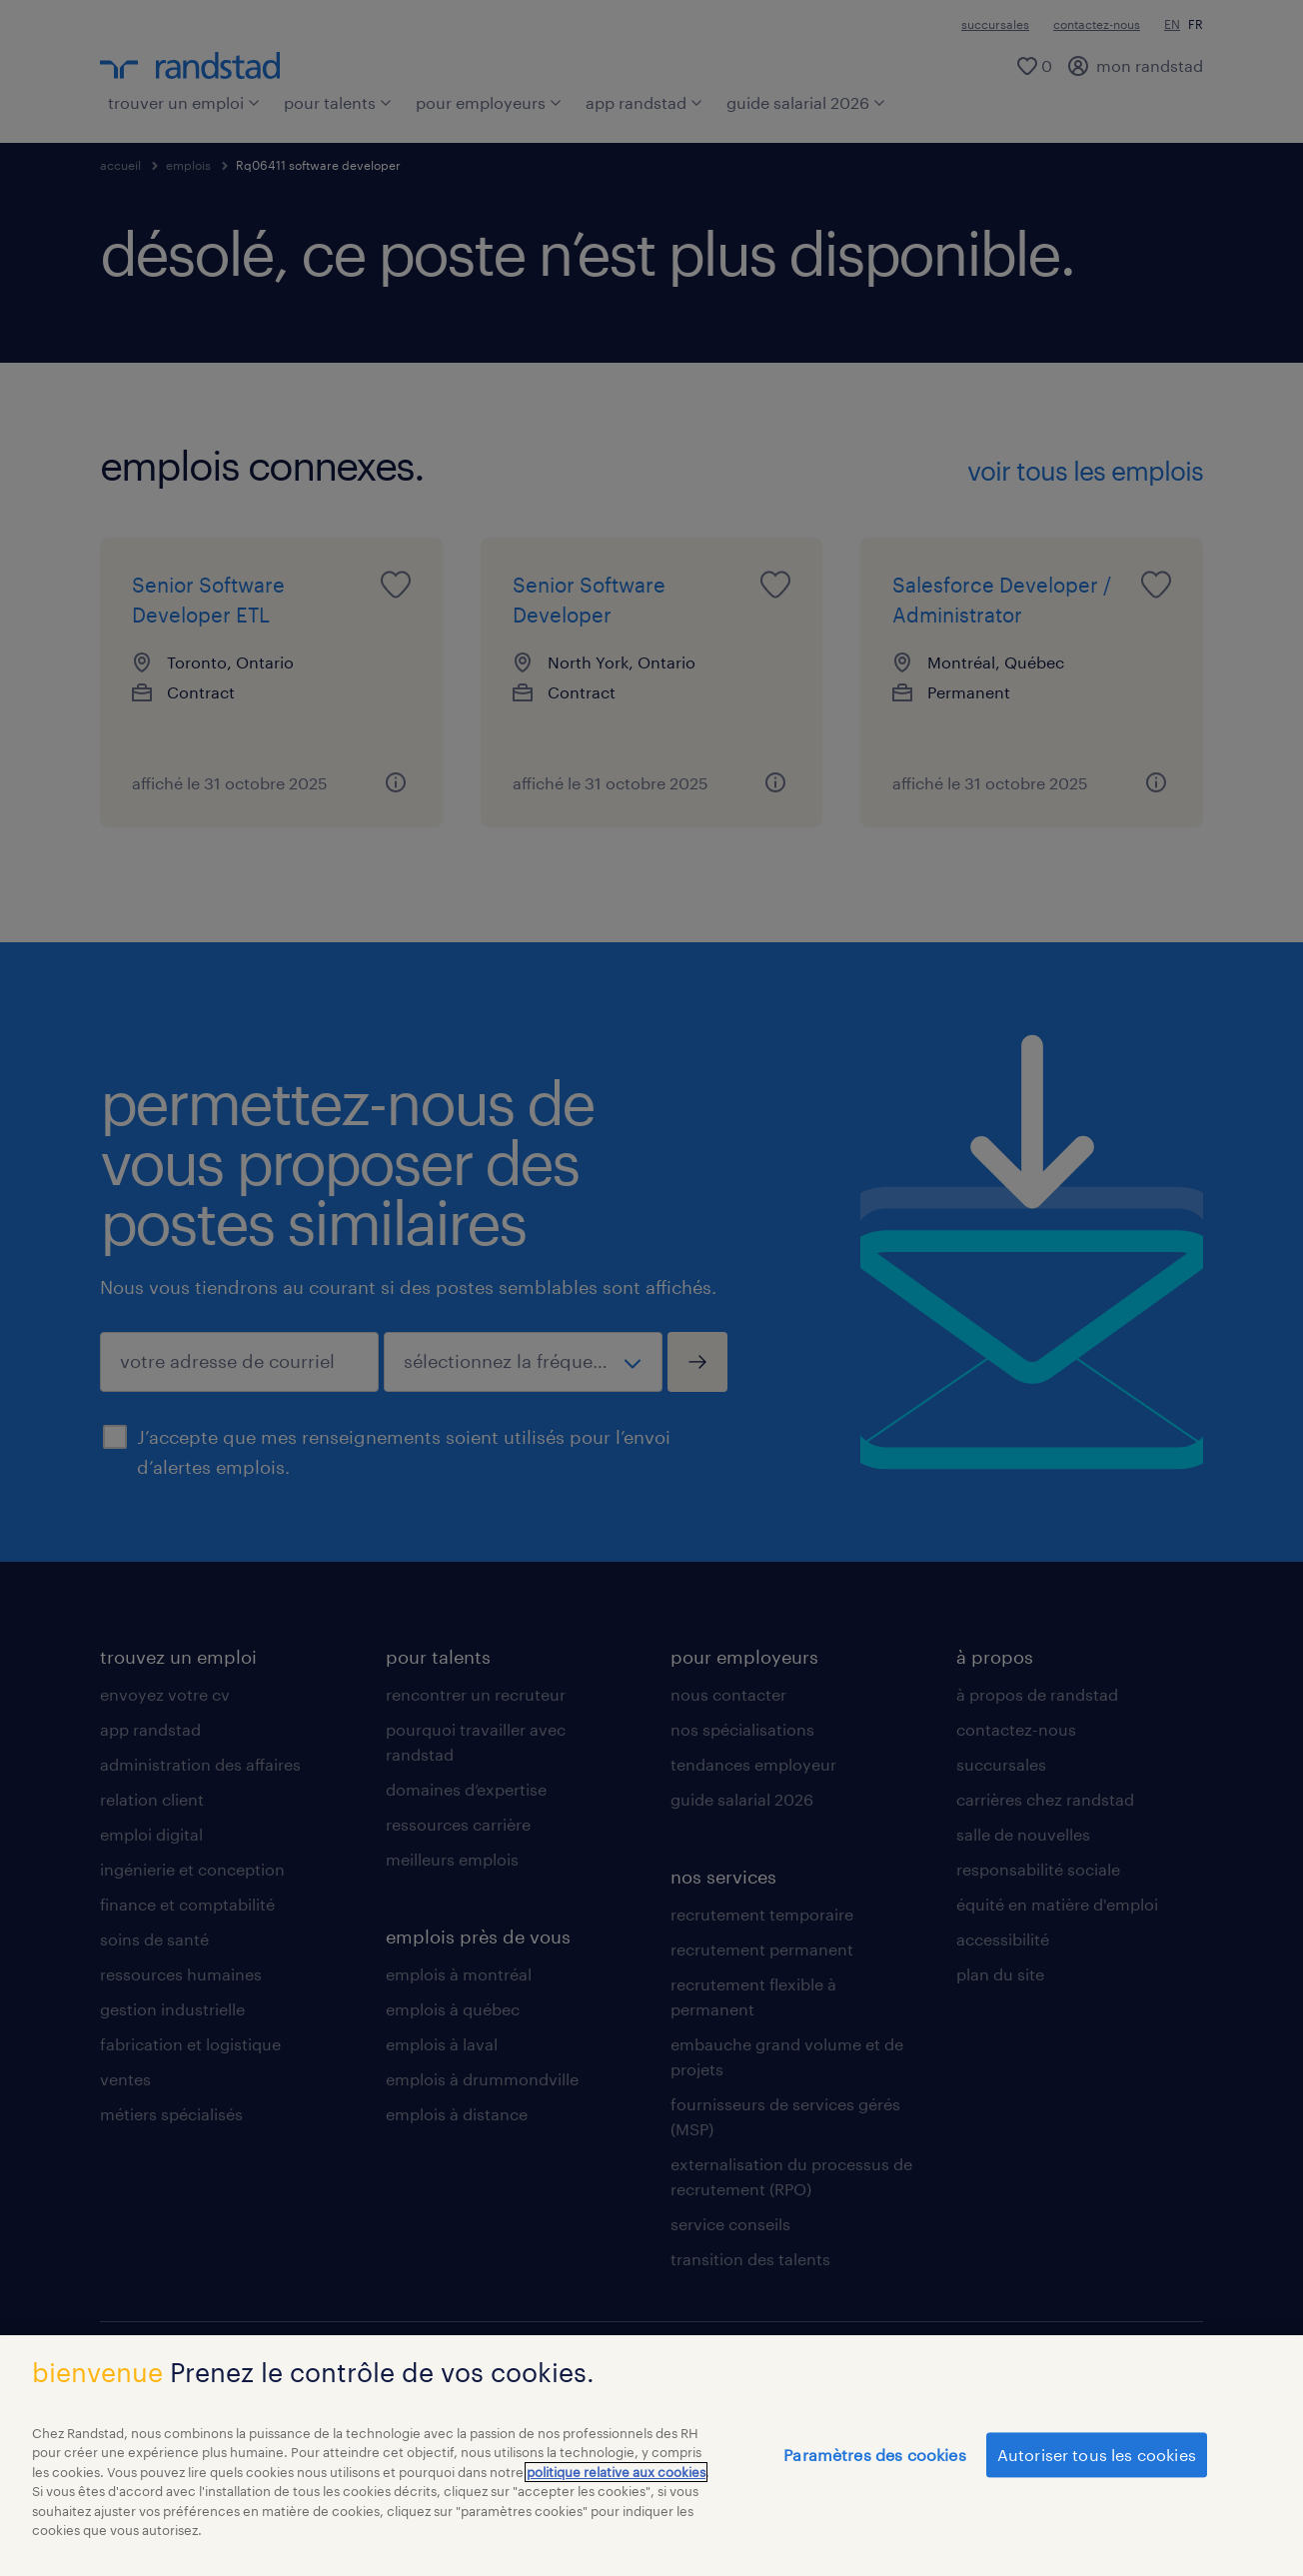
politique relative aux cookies (616, 2482)
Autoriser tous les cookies (1096, 2464)
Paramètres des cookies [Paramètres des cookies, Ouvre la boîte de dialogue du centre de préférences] (874, 2464)
